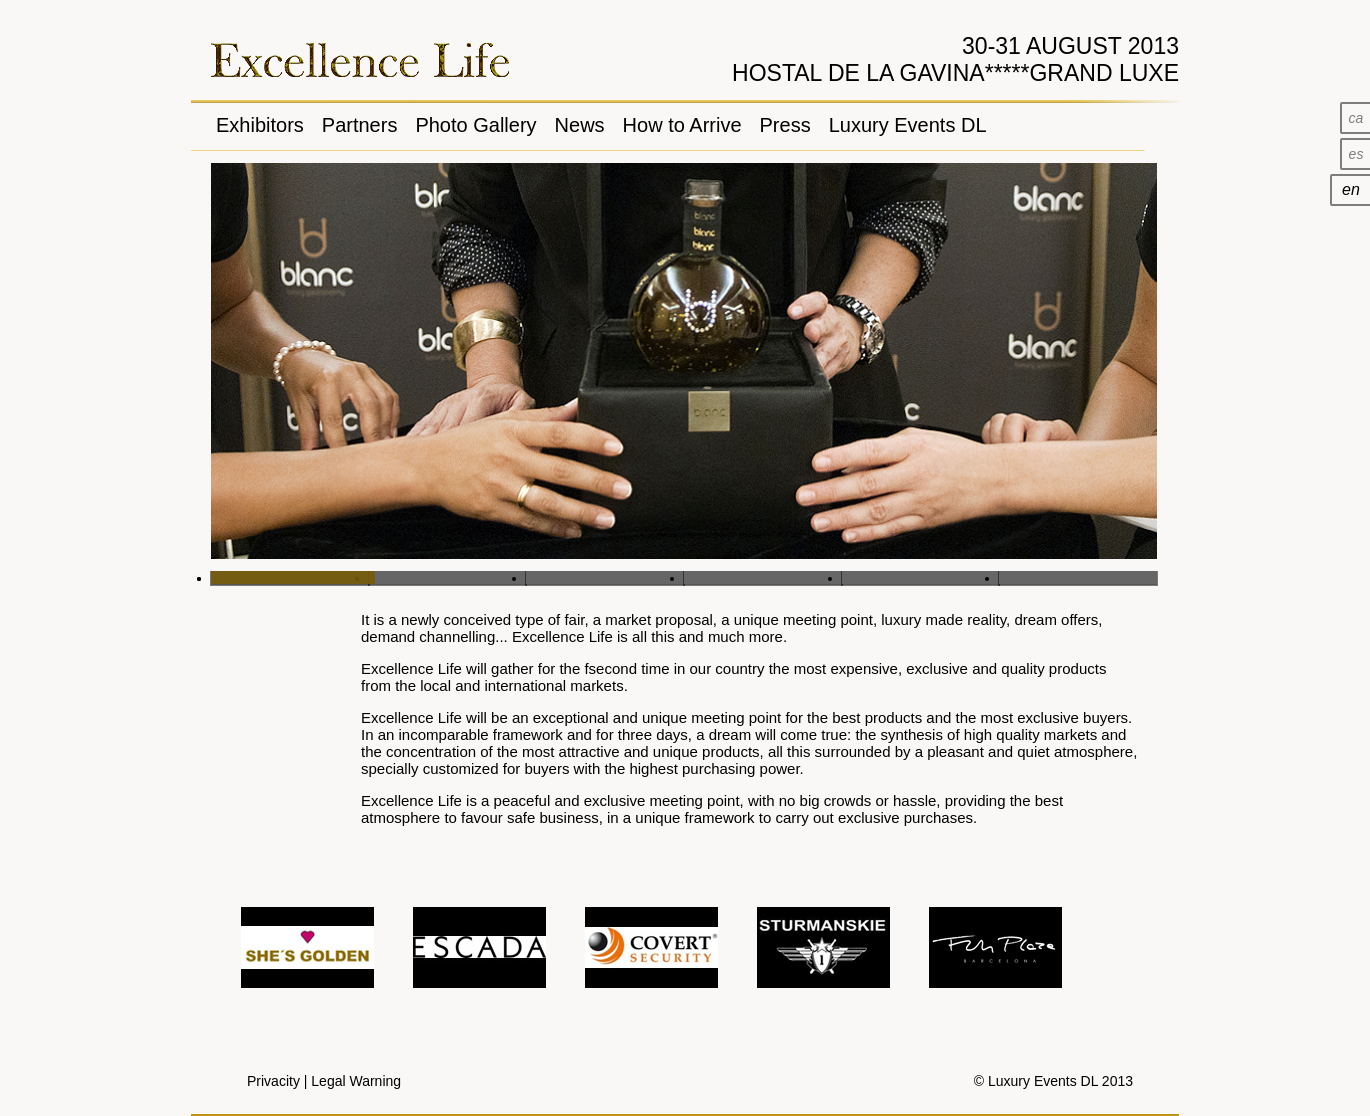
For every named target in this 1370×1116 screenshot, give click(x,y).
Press (785, 125)
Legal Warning (356, 1081)
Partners (360, 125)
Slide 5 (921, 577)
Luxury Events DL (908, 125)
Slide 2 (448, 577)
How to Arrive (682, 125)
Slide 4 (763, 577)
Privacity (273, 1081)
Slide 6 (1078, 577)
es (1356, 154)
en (1351, 189)
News (580, 125)
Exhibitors (260, 125)
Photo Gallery (475, 125)
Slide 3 (605, 577)
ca (1356, 118)
